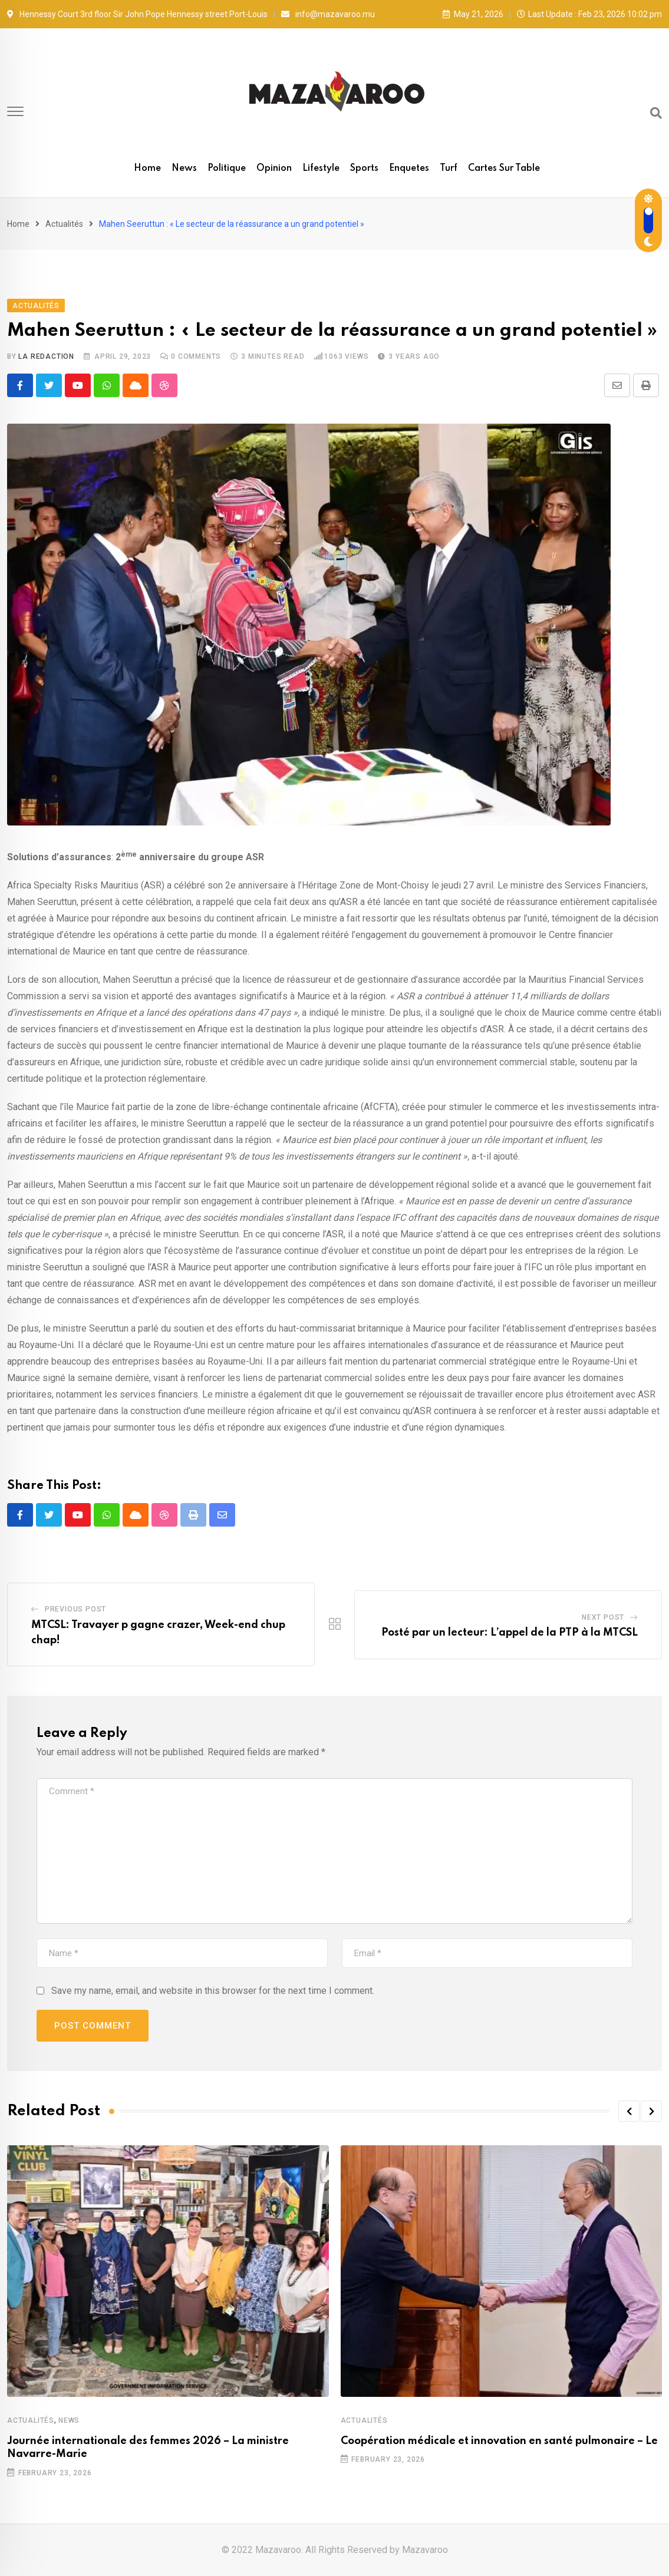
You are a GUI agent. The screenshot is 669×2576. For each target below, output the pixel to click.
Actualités (64, 224)
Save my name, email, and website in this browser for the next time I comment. (212, 1990)
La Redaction (46, 356)
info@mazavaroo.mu (335, 14)
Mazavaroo (425, 2549)
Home (147, 168)
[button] (629, 2111)
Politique (226, 168)
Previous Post (75, 1609)
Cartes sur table (504, 168)
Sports (364, 168)
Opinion (274, 168)
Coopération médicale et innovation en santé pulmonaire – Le (499, 2441)
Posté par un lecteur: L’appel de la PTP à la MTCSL (509, 1632)
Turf (448, 168)
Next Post (603, 1617)
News (184, 168)
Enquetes (409, 168)
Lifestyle (321, 168)
